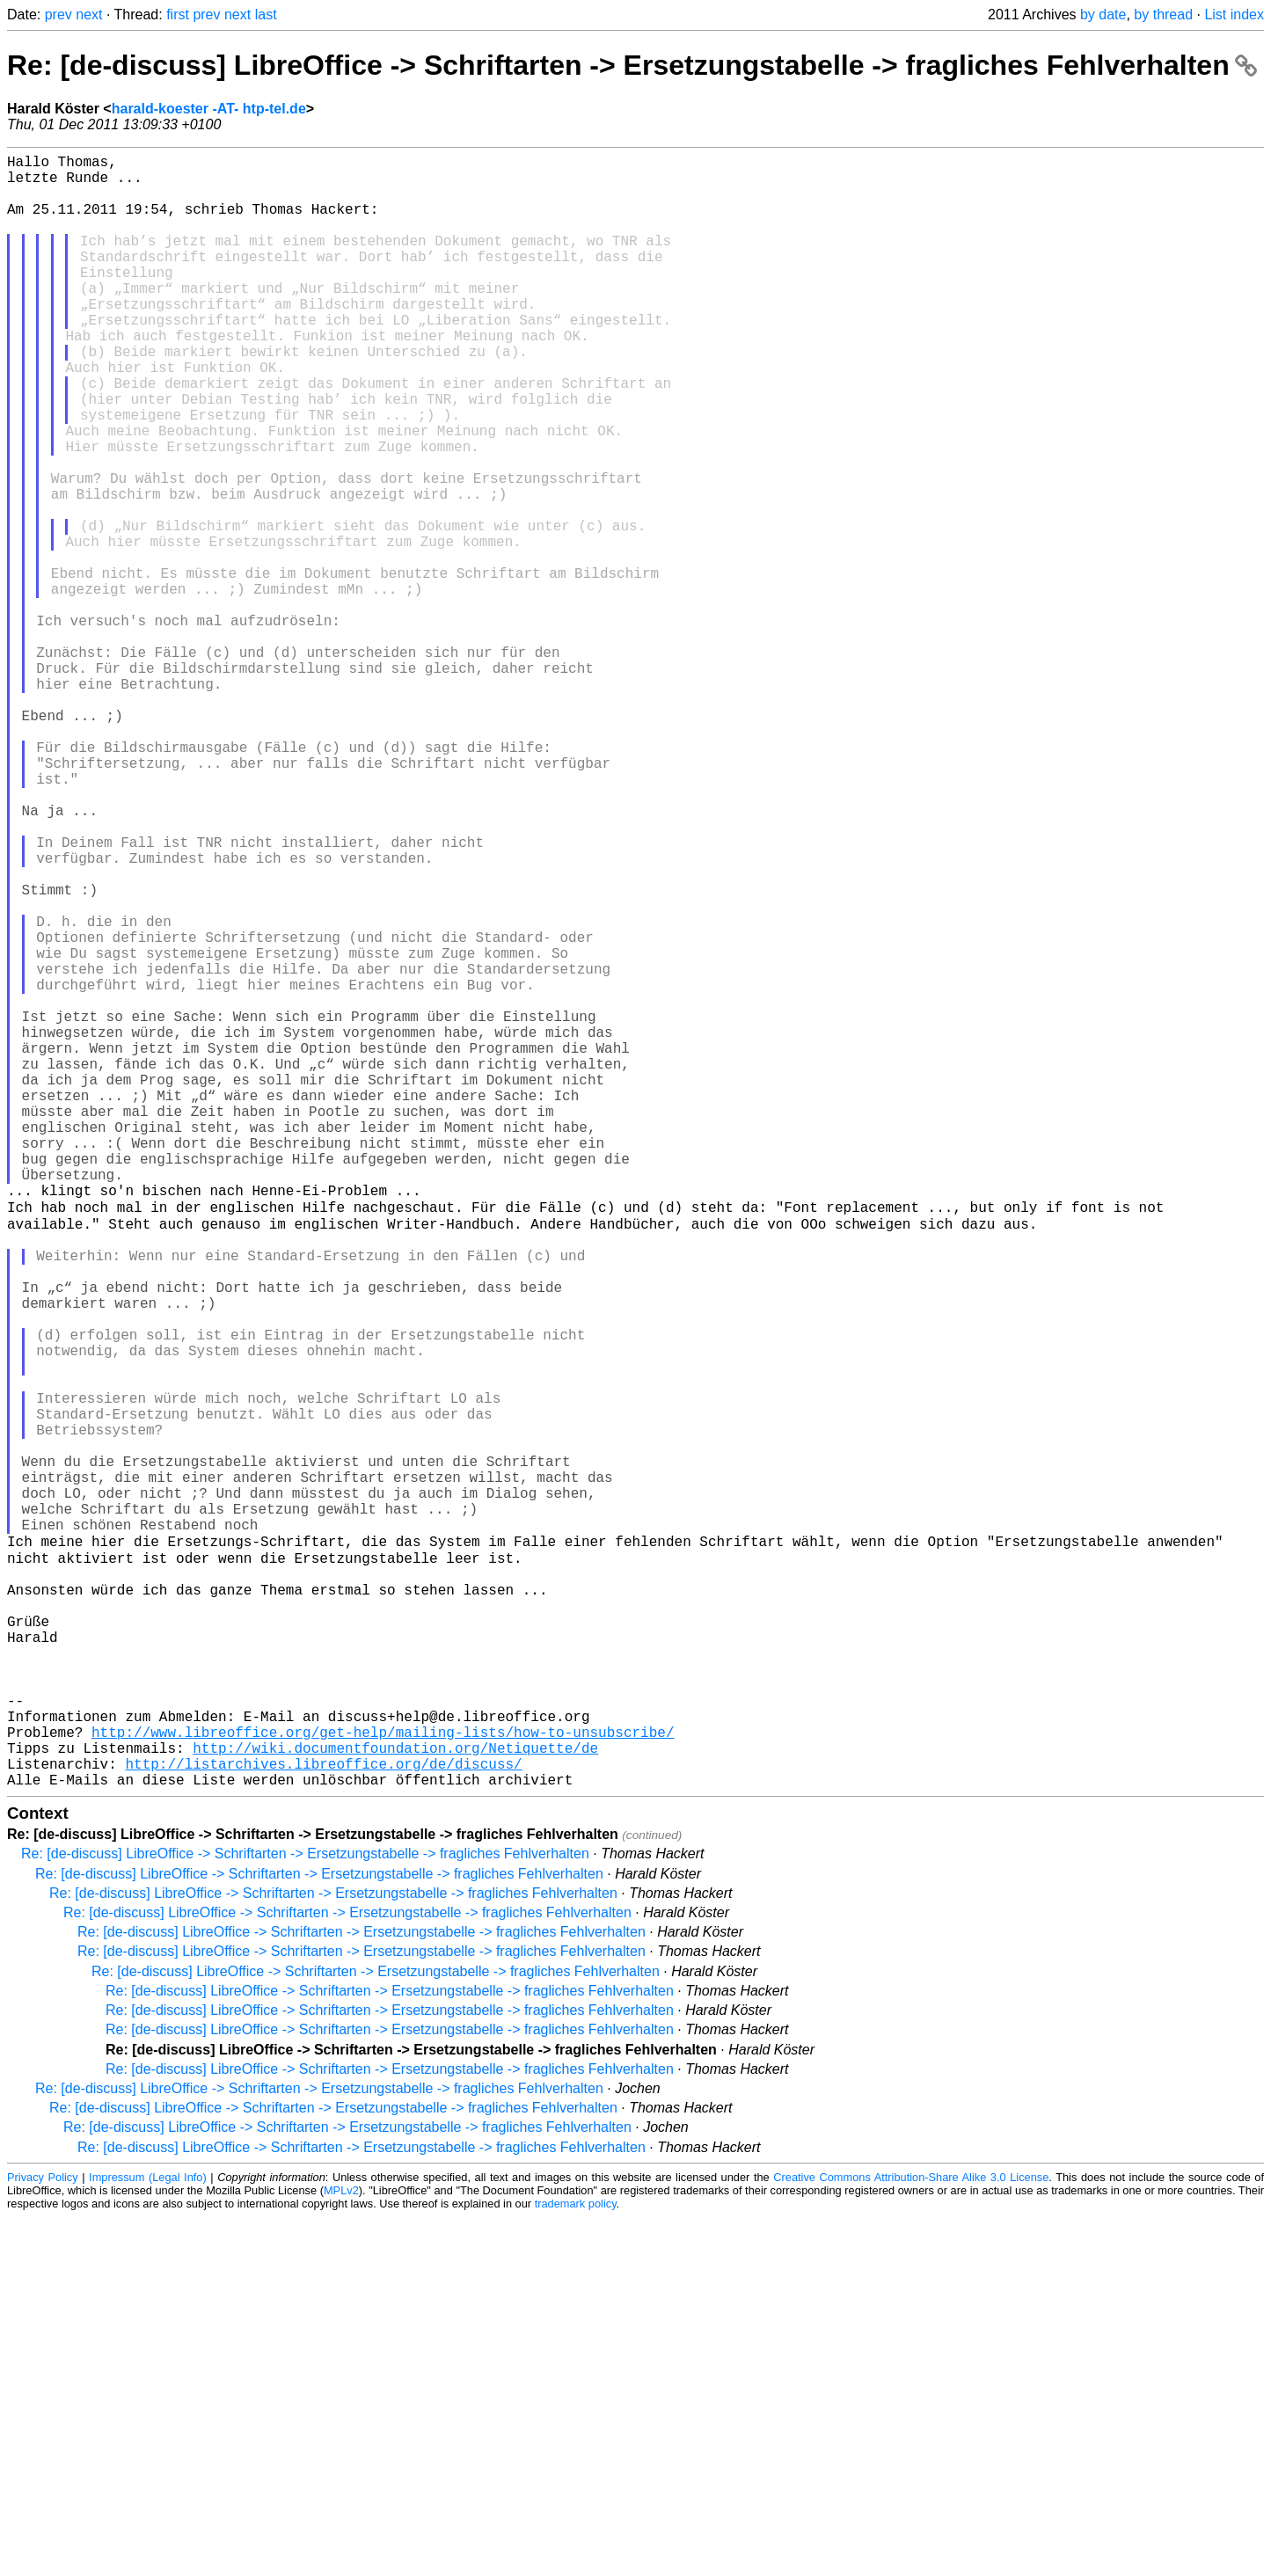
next (89, 14)
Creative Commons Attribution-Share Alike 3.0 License (910, 2536)
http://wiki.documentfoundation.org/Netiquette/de (395, 2099)
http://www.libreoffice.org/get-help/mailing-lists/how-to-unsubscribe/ (382, 2080)
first (177, 14)
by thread (1163, 14)
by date (1103, 14)
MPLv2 (341, 2549)
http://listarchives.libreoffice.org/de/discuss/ (323, 2118)
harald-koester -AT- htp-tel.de (209, 108)
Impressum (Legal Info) (148, 2536)
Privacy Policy (42, 2536)
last (266, 14)
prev (58, 14)
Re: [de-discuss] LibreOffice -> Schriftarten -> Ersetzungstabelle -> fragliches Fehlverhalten (632, 65)
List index (1234, 14)
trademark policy (576, 2562)
